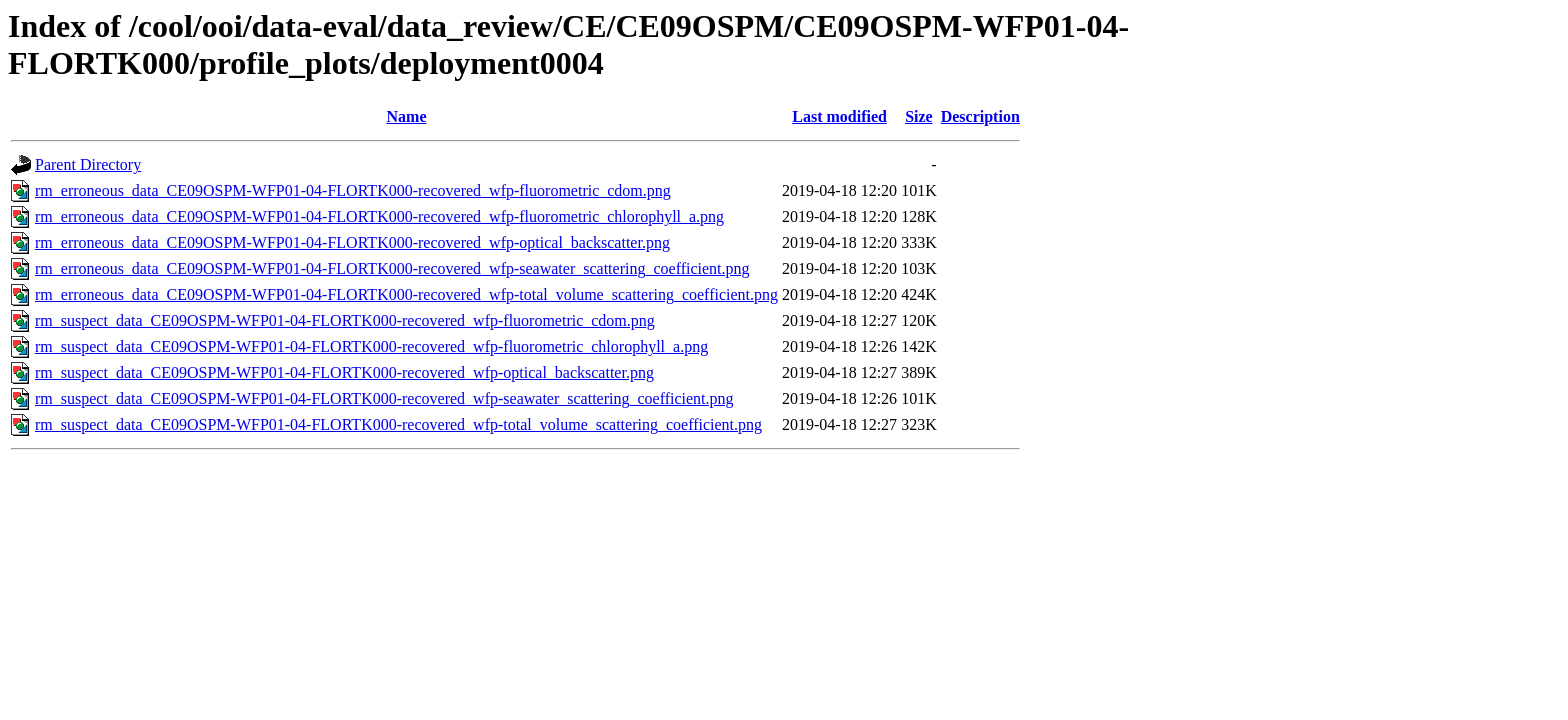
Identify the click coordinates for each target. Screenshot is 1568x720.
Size (919, 116)
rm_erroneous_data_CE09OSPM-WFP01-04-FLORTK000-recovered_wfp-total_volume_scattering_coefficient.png (406, 294)
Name (407, 116)
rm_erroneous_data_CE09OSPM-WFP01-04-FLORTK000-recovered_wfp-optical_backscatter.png (352, 242)
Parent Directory (88, 164)
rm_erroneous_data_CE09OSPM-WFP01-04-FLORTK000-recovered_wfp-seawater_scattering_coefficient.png (392, 268)
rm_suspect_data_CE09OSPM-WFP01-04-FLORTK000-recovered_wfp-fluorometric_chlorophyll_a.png (371, 346)
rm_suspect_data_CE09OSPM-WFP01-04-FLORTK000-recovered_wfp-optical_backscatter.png (344, 372)
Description (980, 116)
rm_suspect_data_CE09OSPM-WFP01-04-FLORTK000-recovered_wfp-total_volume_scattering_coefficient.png (398, 424)
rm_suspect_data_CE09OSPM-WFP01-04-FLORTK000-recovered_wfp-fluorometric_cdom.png (345, 320)
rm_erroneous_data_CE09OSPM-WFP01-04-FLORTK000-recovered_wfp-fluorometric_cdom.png (353, 190)
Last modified (839, 116)
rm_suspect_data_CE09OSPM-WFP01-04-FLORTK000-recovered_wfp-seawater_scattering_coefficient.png (384, 398)
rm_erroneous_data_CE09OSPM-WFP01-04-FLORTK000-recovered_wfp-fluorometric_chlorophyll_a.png (379, 216)
